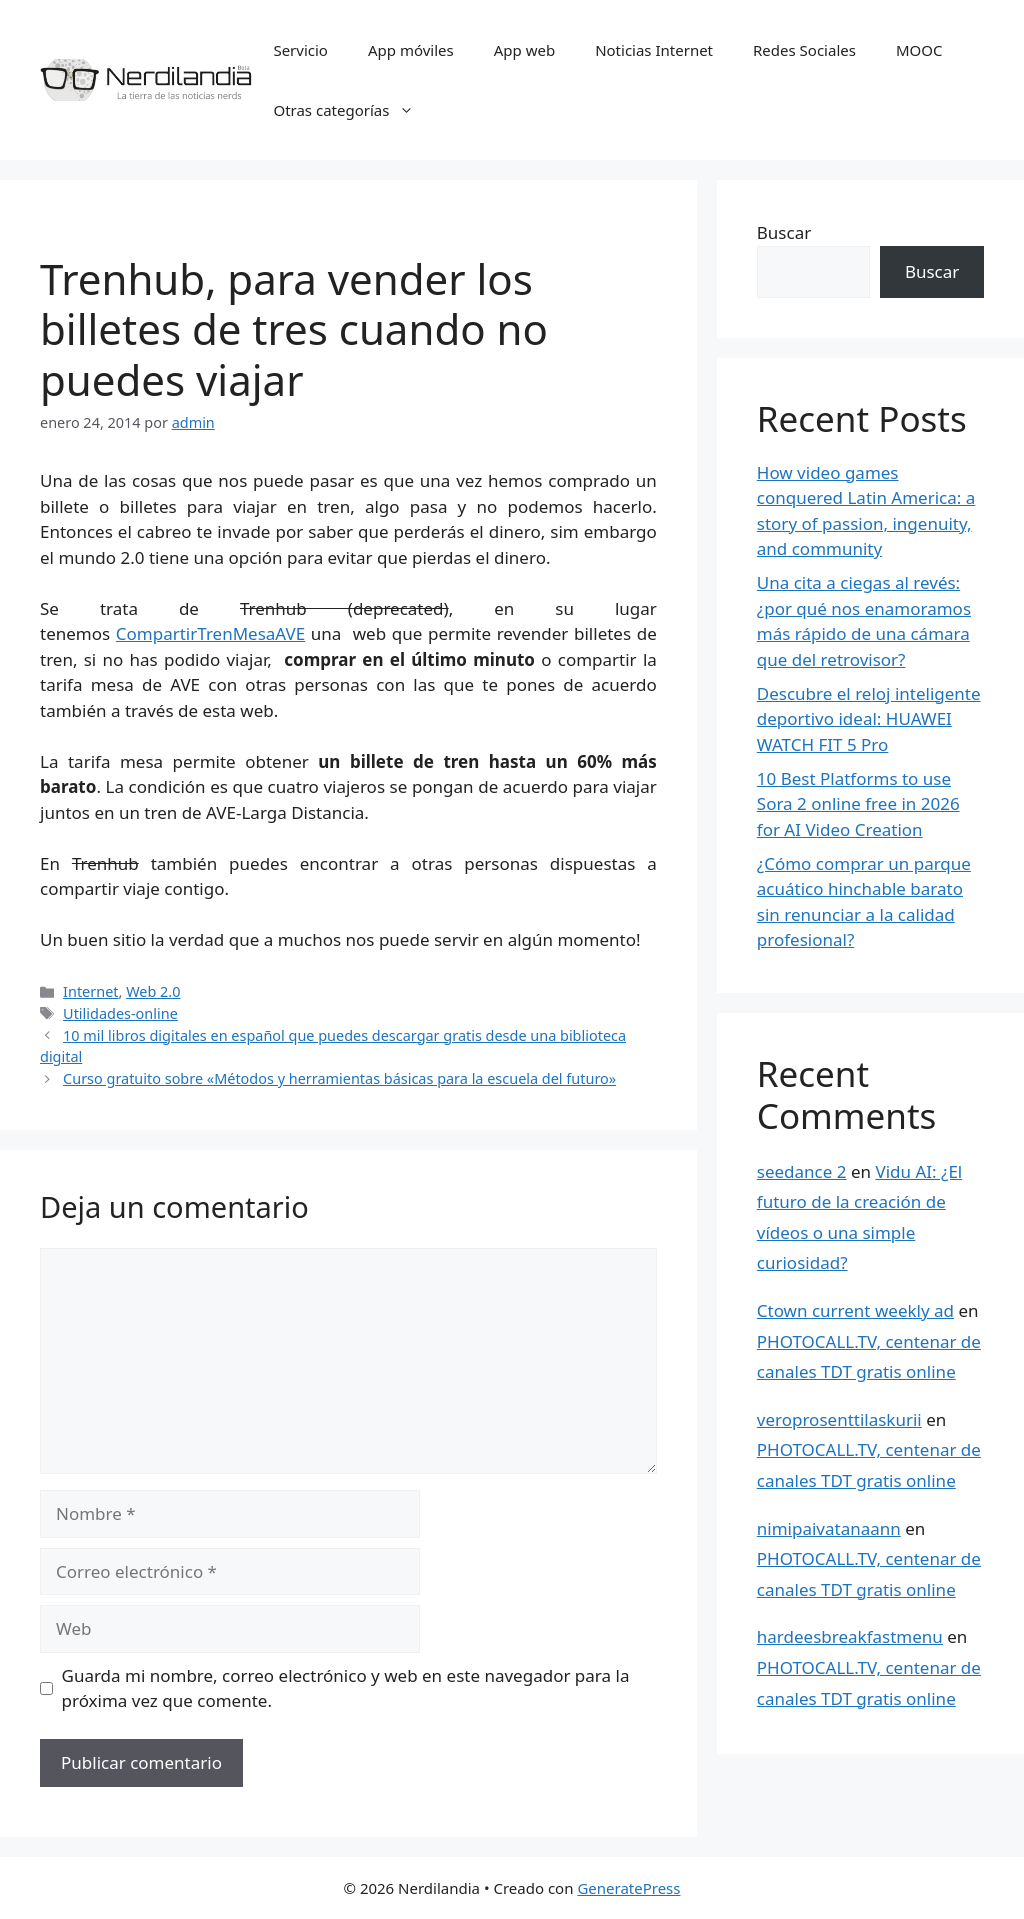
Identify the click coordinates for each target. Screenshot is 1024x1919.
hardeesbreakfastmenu (850, 1636)
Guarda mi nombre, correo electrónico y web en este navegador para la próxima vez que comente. (346, 1688)
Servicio (300, 50)
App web (524, 50)
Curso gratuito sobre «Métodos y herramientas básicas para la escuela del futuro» (339, 1078)
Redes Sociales (804, 50)
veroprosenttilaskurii (839, 1419)
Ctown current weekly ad (855, 1310)
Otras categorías (353, 110)
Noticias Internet (654, 50)
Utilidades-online (120, 1013)
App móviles (411, 50)
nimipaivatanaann (829, 1528)
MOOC (919, 50)
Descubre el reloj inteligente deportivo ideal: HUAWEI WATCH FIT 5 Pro (869, 719)
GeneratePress (628, 1888)
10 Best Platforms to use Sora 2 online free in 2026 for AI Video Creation (858, 804)
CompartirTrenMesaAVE (210, 633)
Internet (90, 991)
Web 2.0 (153, 991)
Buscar (784, 232)
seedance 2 (802, 1171)
